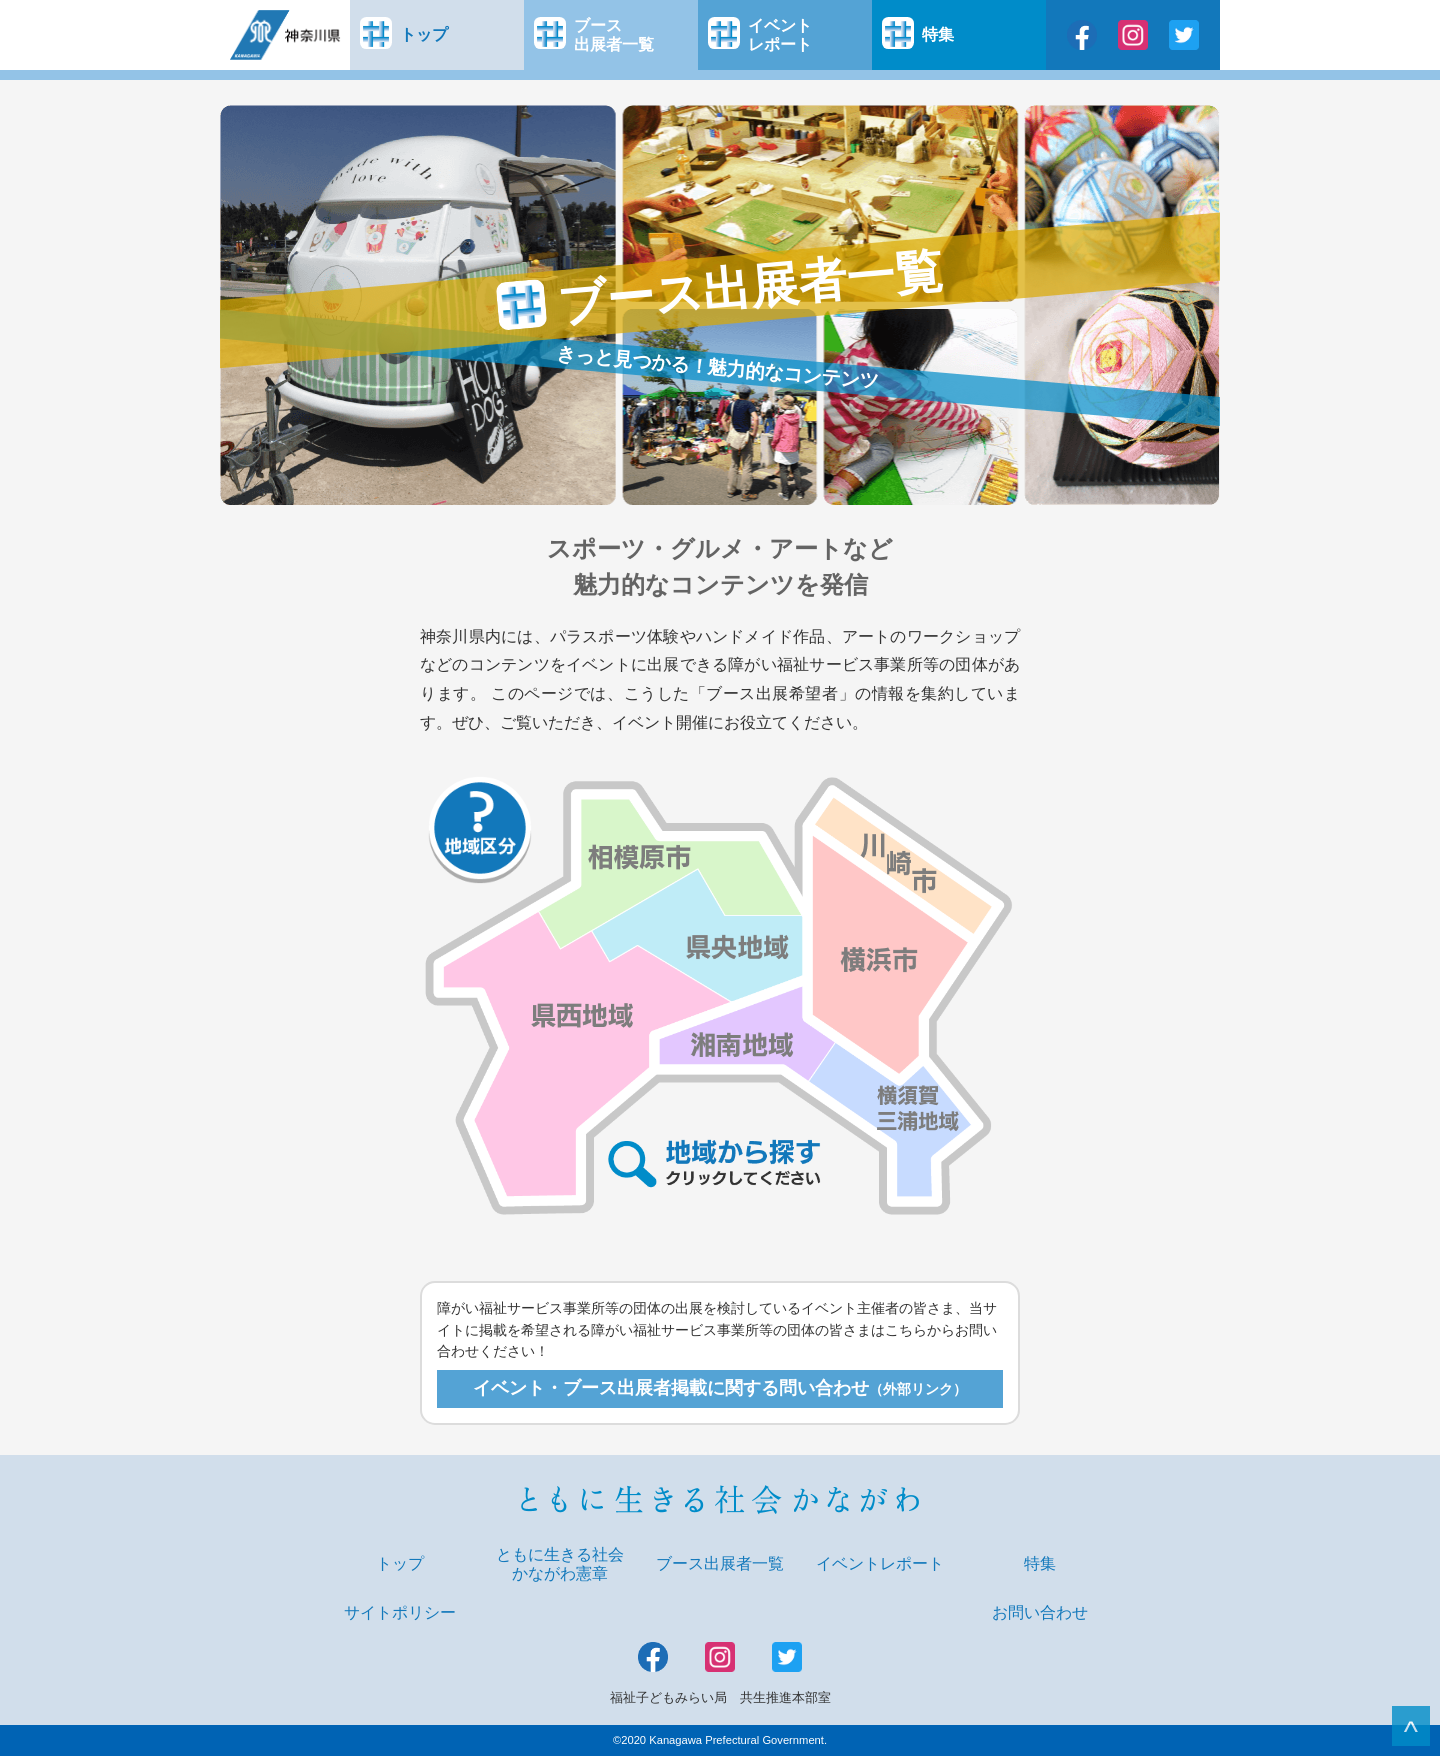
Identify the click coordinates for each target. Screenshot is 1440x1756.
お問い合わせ (1040, 1612)
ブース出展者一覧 (720, 1563)
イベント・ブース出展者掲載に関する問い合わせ (720, 1388)
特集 (1040, 1563)
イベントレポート (880, 1563)
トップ (400, 1563)
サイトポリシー (400, 1612)
